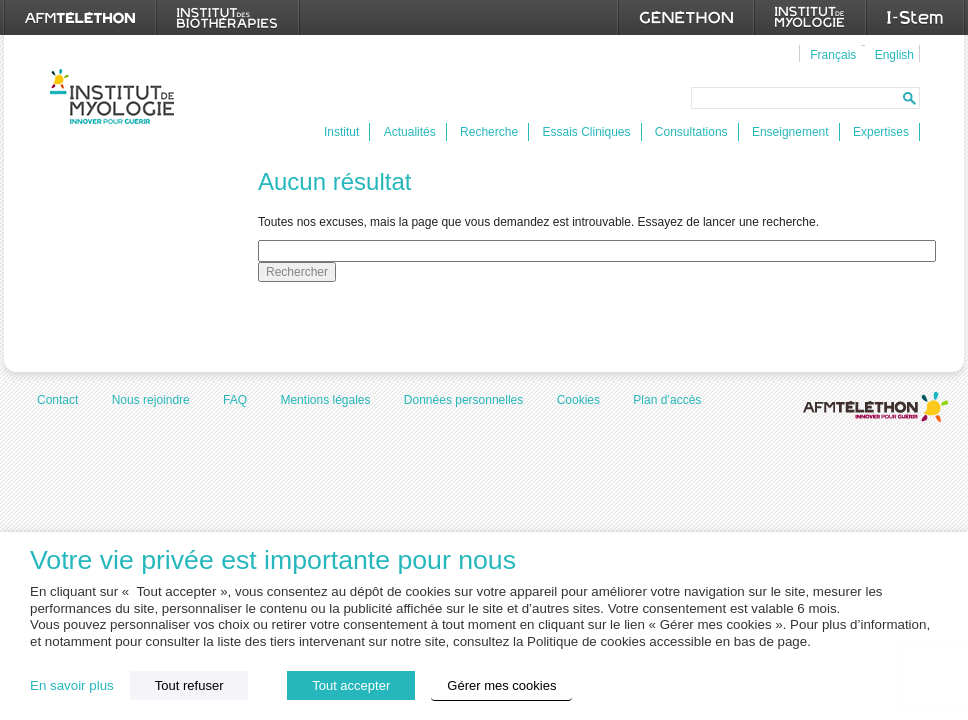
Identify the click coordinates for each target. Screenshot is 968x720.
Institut (341, 132)
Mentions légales (325, 400)
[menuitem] (830, 54)
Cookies (578, 400)
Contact (57, 400)
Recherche (489, 132)
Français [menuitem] (833, 55)
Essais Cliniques (586, 132)
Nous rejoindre (151, 400)
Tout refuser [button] (189, 685)
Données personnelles (463, 400)
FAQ (235, 400)
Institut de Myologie (116, 96)
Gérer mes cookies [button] (501, 685)
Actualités (410, 132)
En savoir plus (72, 685)
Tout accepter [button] (351, 685)
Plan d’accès (667, 400)
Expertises (881, 132)
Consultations (691, 132)
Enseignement (790, 132)
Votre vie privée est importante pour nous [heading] (273, 560)
